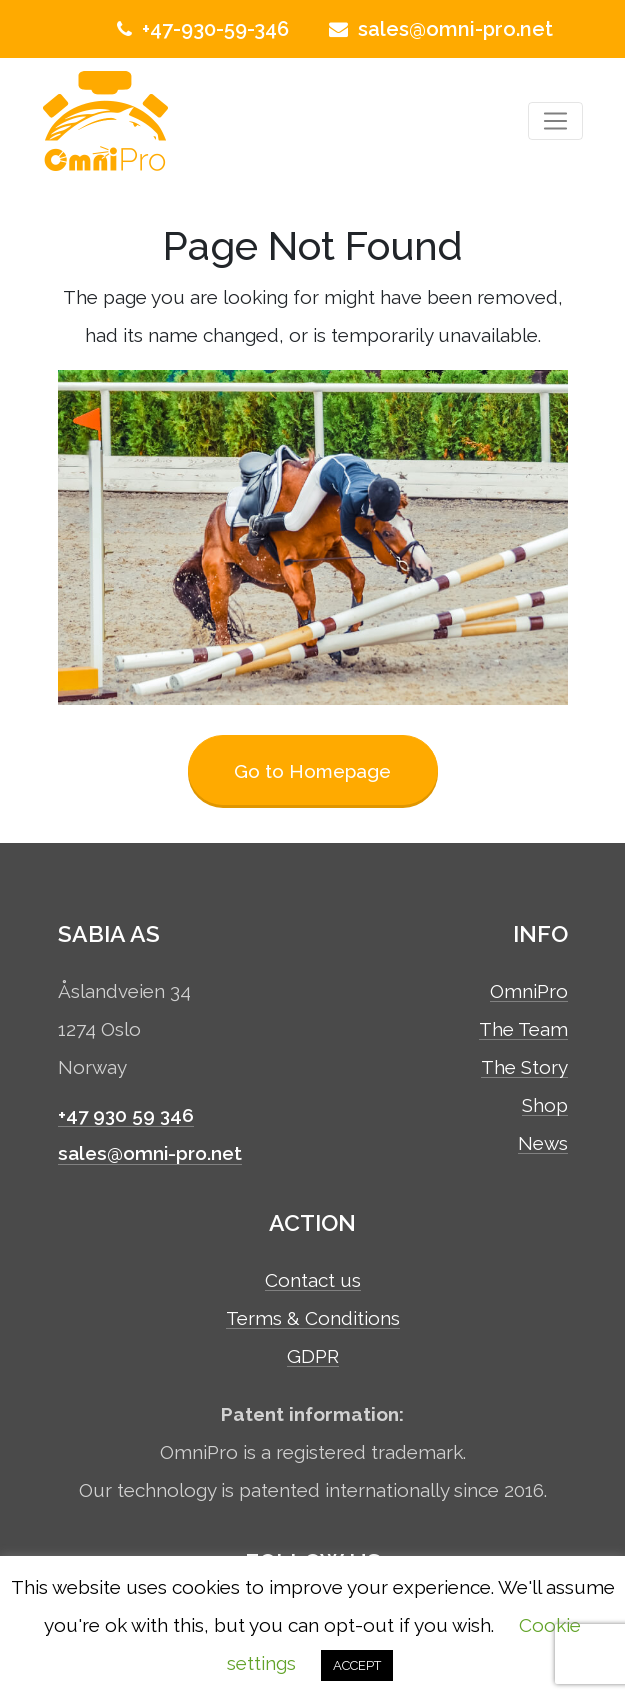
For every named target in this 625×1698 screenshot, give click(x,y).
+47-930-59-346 (200, 29)
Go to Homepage (312, 771)
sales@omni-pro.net (438, 29)
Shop (545, 1106)
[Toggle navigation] (555, 121)
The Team (523, 1030)
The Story (524, 1068)
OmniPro (529, 992)
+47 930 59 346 (126, 1115)
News (543, 1144)
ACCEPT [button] (357, 1665)
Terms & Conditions (313, 1319)
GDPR (313, 1357)
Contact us (313, 1281)
